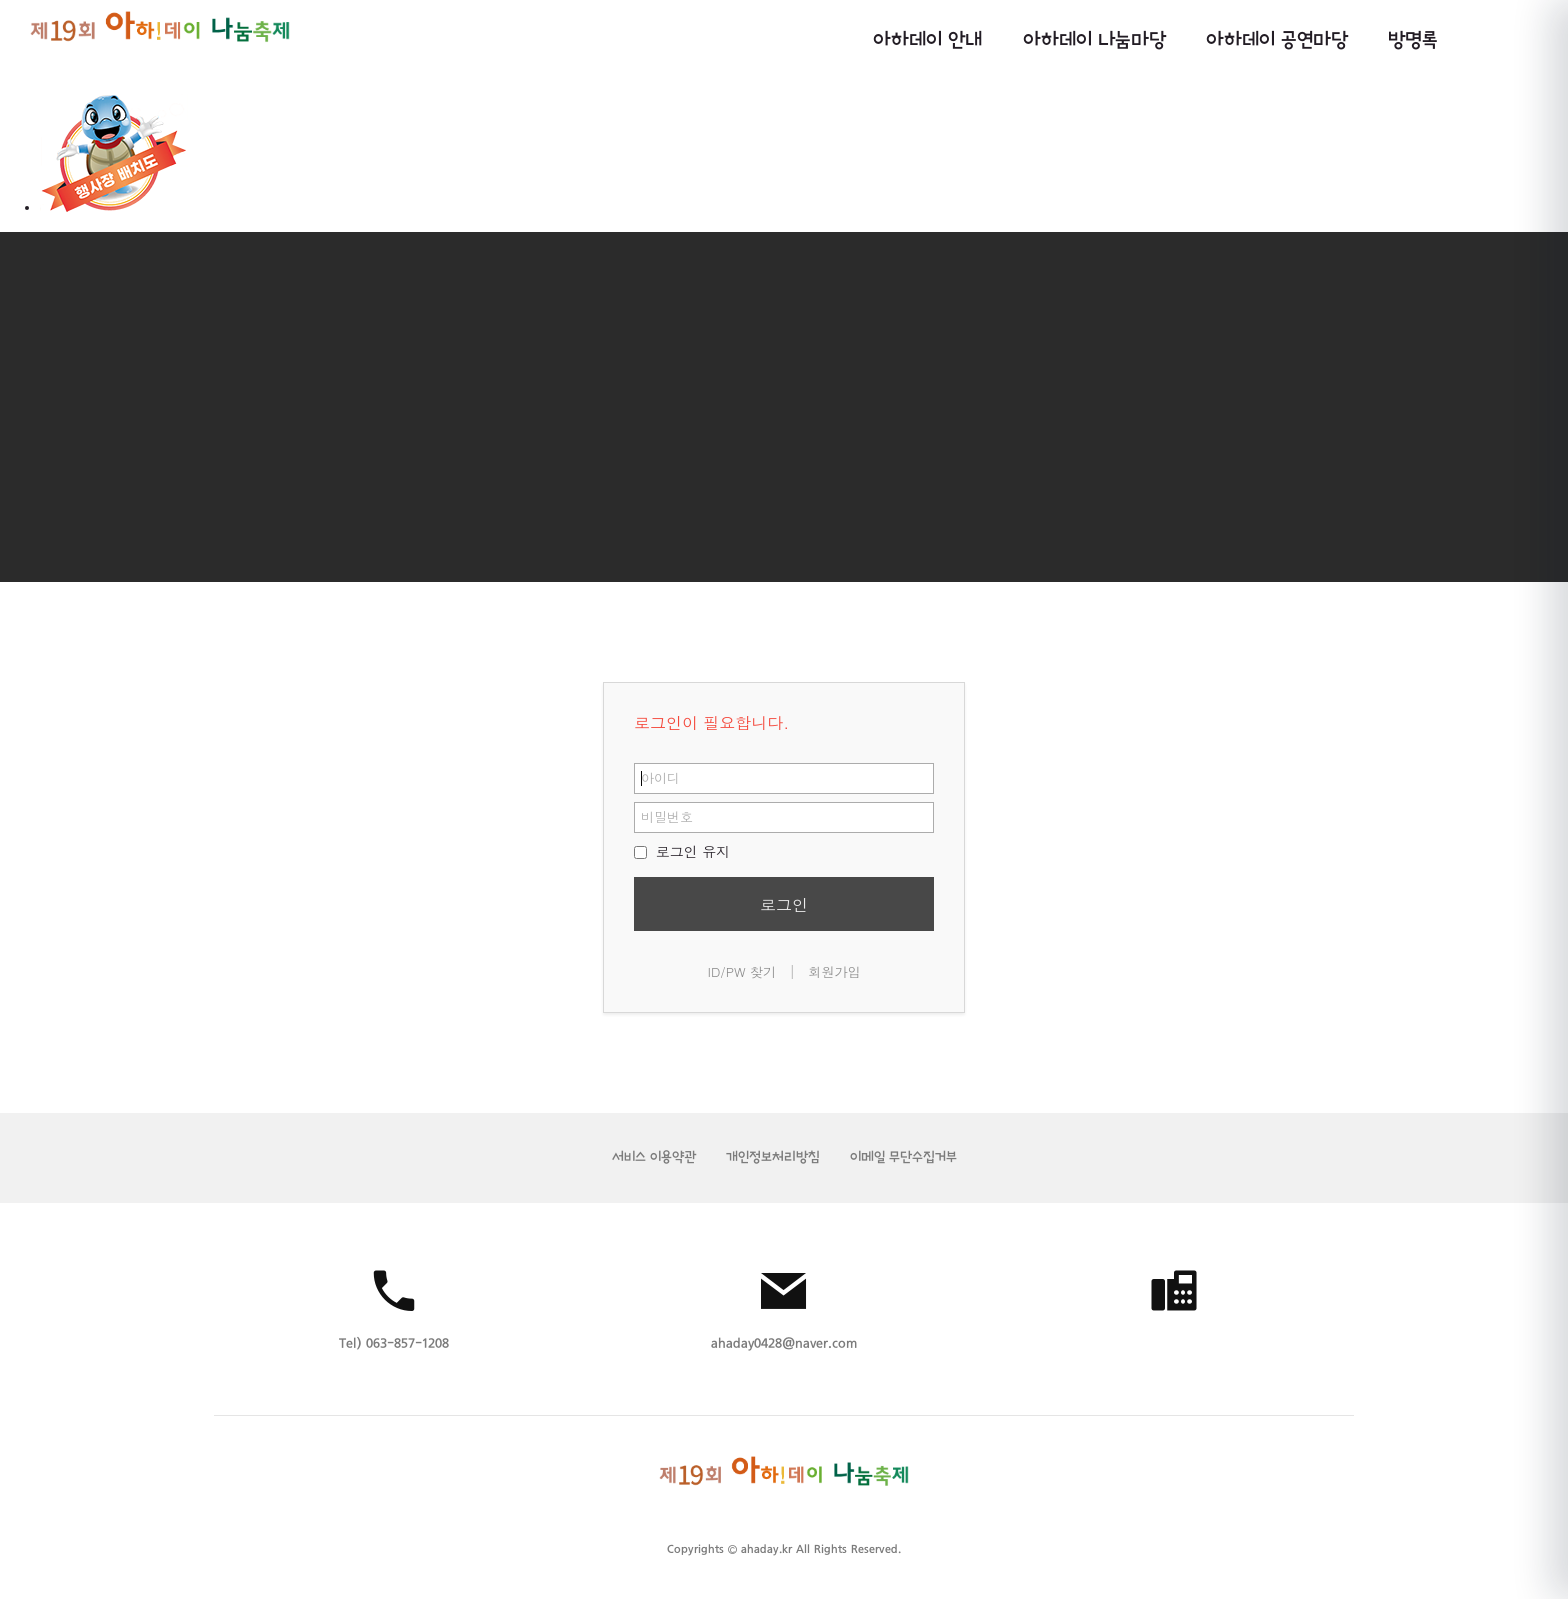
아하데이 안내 (928, 40)
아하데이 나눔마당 (1094, 40)
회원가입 (834, 971)
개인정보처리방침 (773, 1157)
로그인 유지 (682, 851)
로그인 (784, 904)
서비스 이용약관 (654, 1157)
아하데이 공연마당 (1277, 40)
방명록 (1413, 40)
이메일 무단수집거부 (903, 1157)
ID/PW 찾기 (742, 971)
